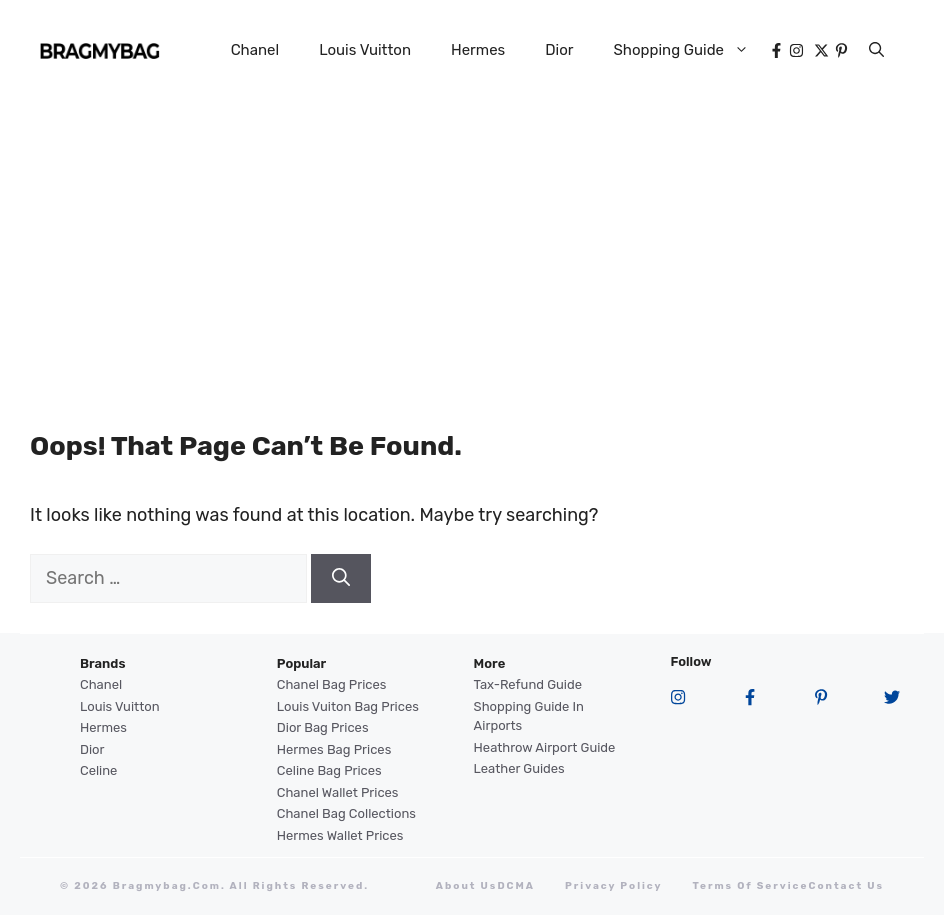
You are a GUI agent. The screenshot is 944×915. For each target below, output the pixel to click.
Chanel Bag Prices (332, 684)
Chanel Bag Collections (346, 813)
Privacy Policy (614, 886)
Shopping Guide (691, 50)
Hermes (478, 50)
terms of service (751, 886)
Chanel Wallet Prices (338, 792)
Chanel (255, 50)
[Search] (341, 578)
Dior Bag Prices (323, 727)
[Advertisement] (472, 250)
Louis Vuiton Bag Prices (348, 706)
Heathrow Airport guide (545, 747)
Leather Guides (519, 768)
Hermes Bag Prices (334, 749)
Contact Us (846, 886)
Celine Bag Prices (329, 770)
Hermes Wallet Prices (340, 835)
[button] (876, 50)
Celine (98, 770)
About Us (467, 886)
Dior (559, 50)
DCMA (516, 886)
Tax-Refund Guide (528, 684)
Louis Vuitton (365, 50)
